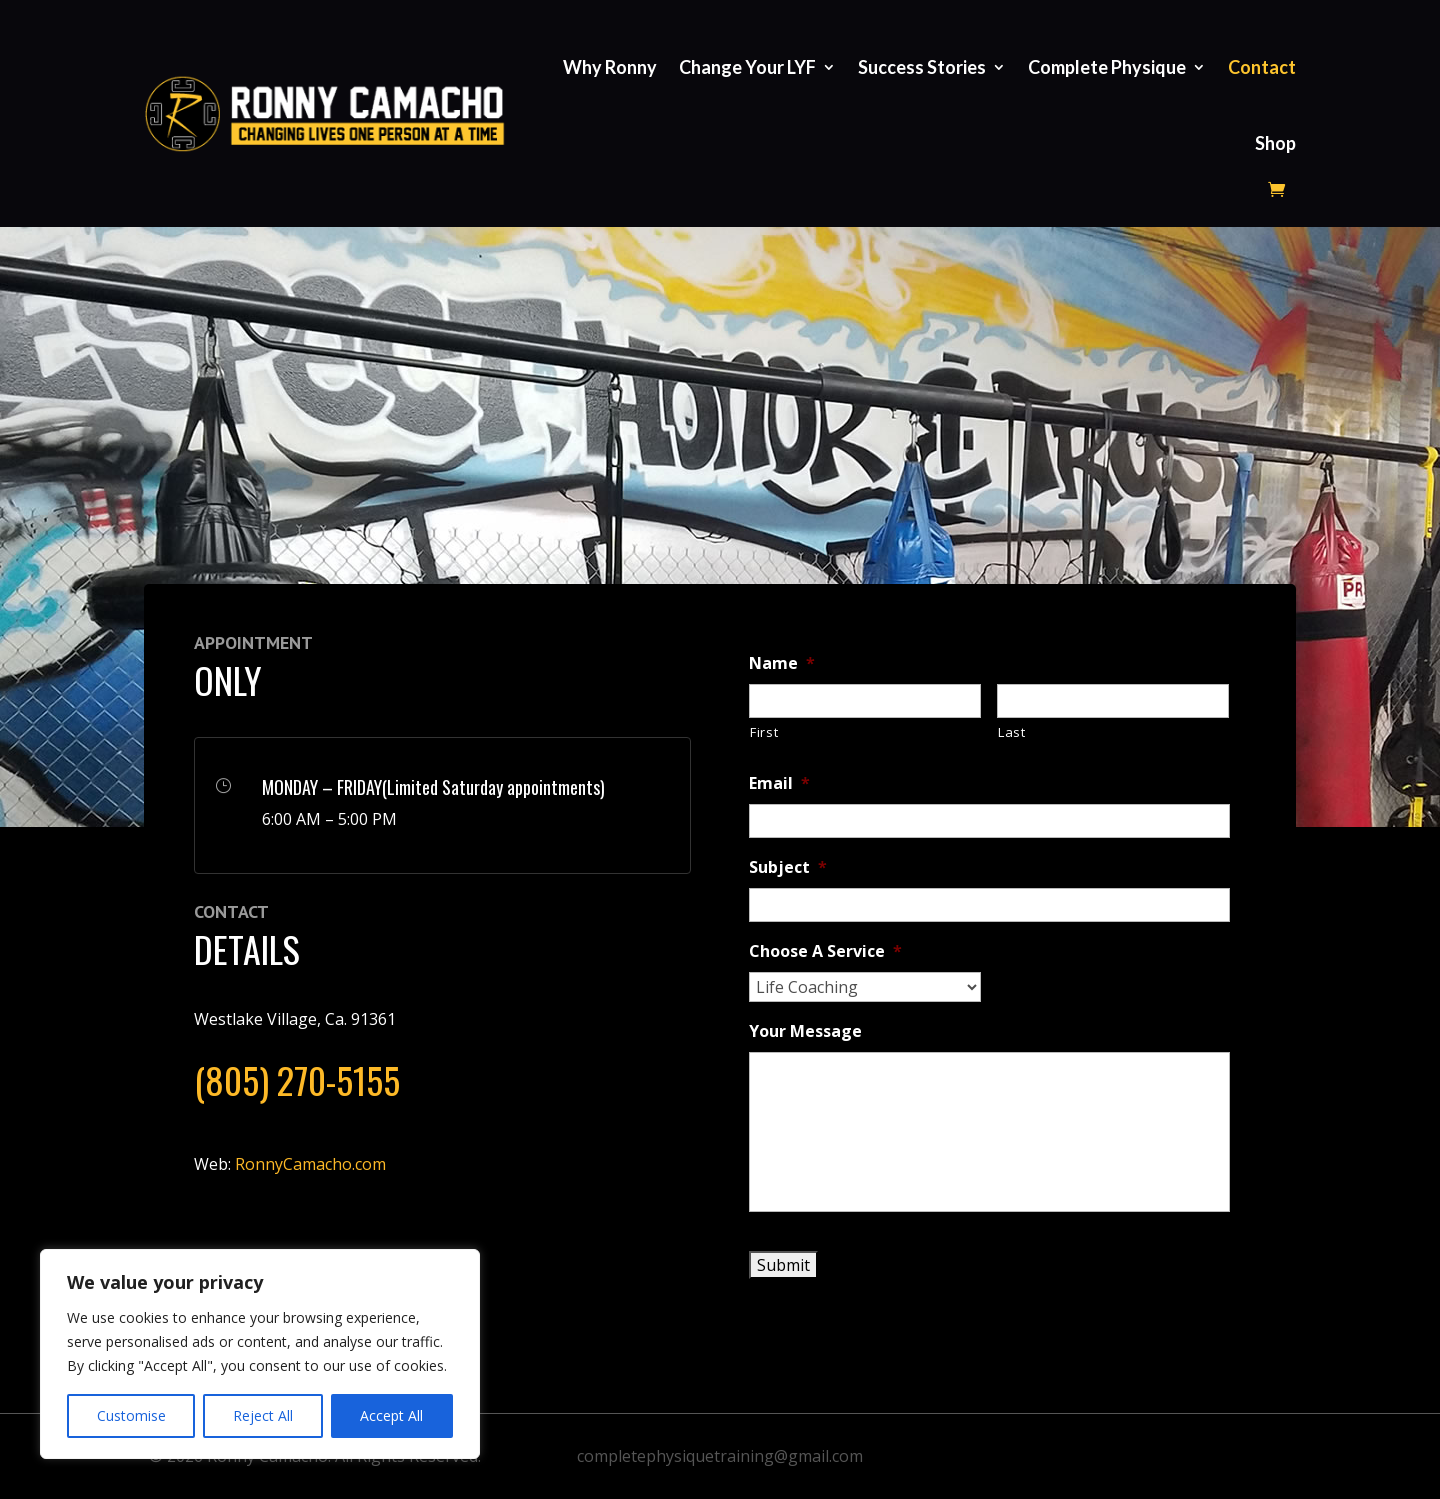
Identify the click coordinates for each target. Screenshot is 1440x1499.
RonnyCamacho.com (310, 1164)
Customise (131, 1415)
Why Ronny (610, 67)
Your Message (805, 1031)
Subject (788, 867)
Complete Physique (1107, 67)
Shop (1275, 143)
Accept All (391, 1415)
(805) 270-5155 (297, 1079)
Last (1012, 732)
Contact (1262, 67)
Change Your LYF (747, 67)
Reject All (263, 1415)
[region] (260, 1354)
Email (779, 783)
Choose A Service (825, 951)
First (764, 732)
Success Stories (922, 67)
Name (782, 663)
